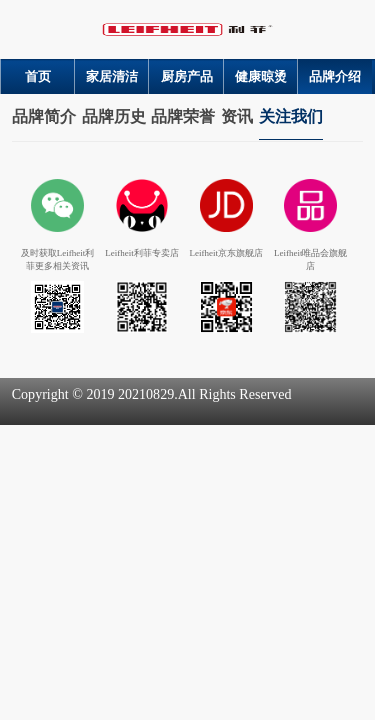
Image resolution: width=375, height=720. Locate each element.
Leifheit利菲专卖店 (142, 253)
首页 (38, 76)
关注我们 (291, 116)
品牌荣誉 (183, 116)
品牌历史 (114, 116)
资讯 (237, 116)
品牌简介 (44, 116)
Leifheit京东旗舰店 (227, 253)
